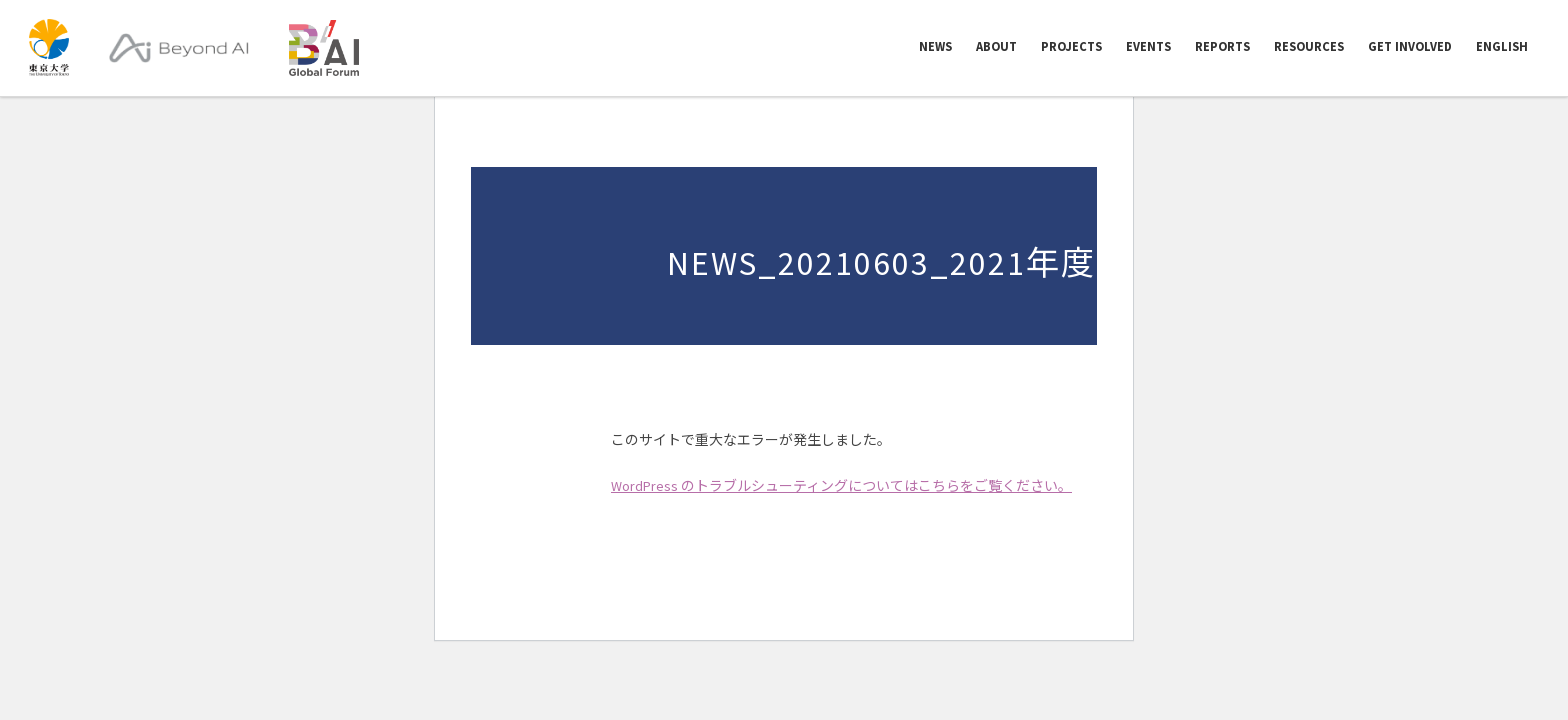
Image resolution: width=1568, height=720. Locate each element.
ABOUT (996, 47)
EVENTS (1148, 47)
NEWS (935, 47)
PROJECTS (1071, 47)
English (1502, 47)
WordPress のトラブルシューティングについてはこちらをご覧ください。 (841, 486)
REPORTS (1222, 47)
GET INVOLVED (1410, 47)
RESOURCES (1309, 47)
